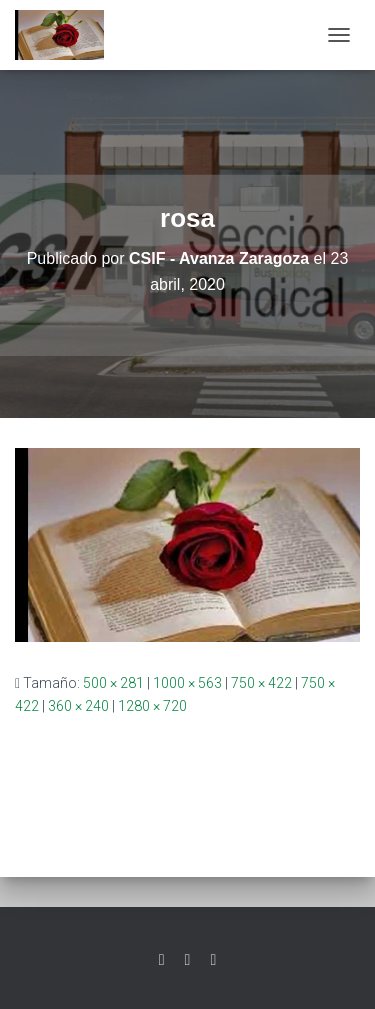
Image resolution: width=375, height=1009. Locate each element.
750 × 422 (261, 683)
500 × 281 (113, 683)
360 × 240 (78, 706)
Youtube (213, 960)
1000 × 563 (187, 683)
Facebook (188, 960)
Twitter (162, 960)
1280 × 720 (152, 706)
